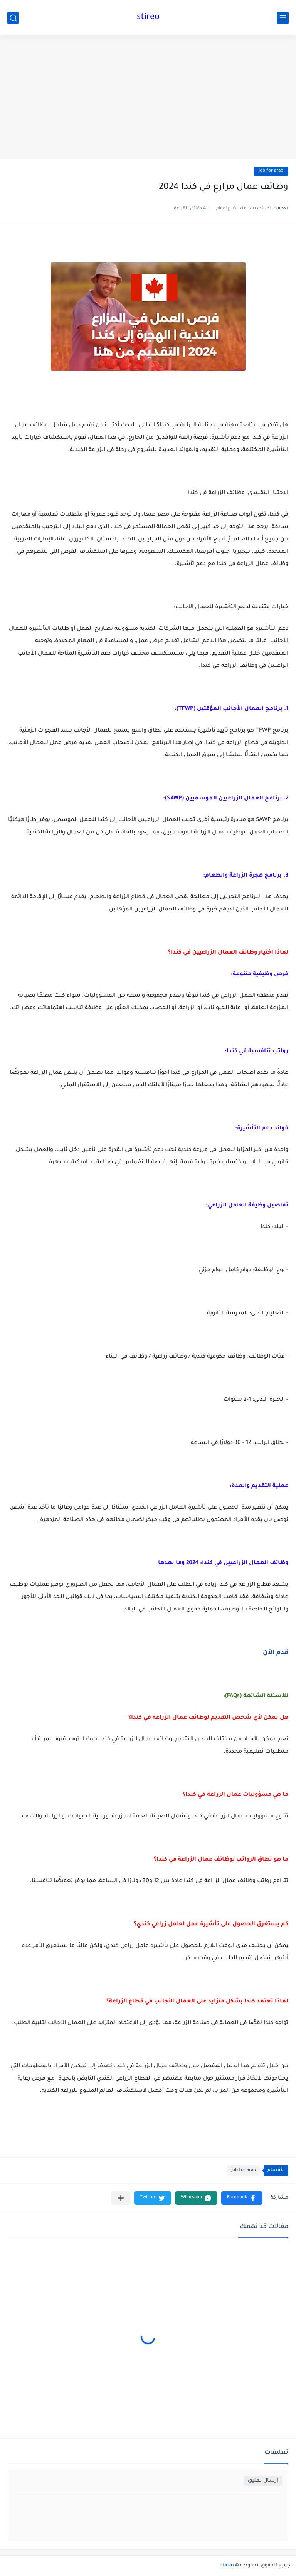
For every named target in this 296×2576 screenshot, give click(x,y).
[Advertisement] (148, 97)
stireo (148, 17)
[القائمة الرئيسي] (283, 18)
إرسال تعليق (263, 2480)
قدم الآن (275, 1652)
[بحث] (13, 18)
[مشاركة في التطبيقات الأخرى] (120, 2198)
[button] (241, 2198)
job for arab (271, 170)
